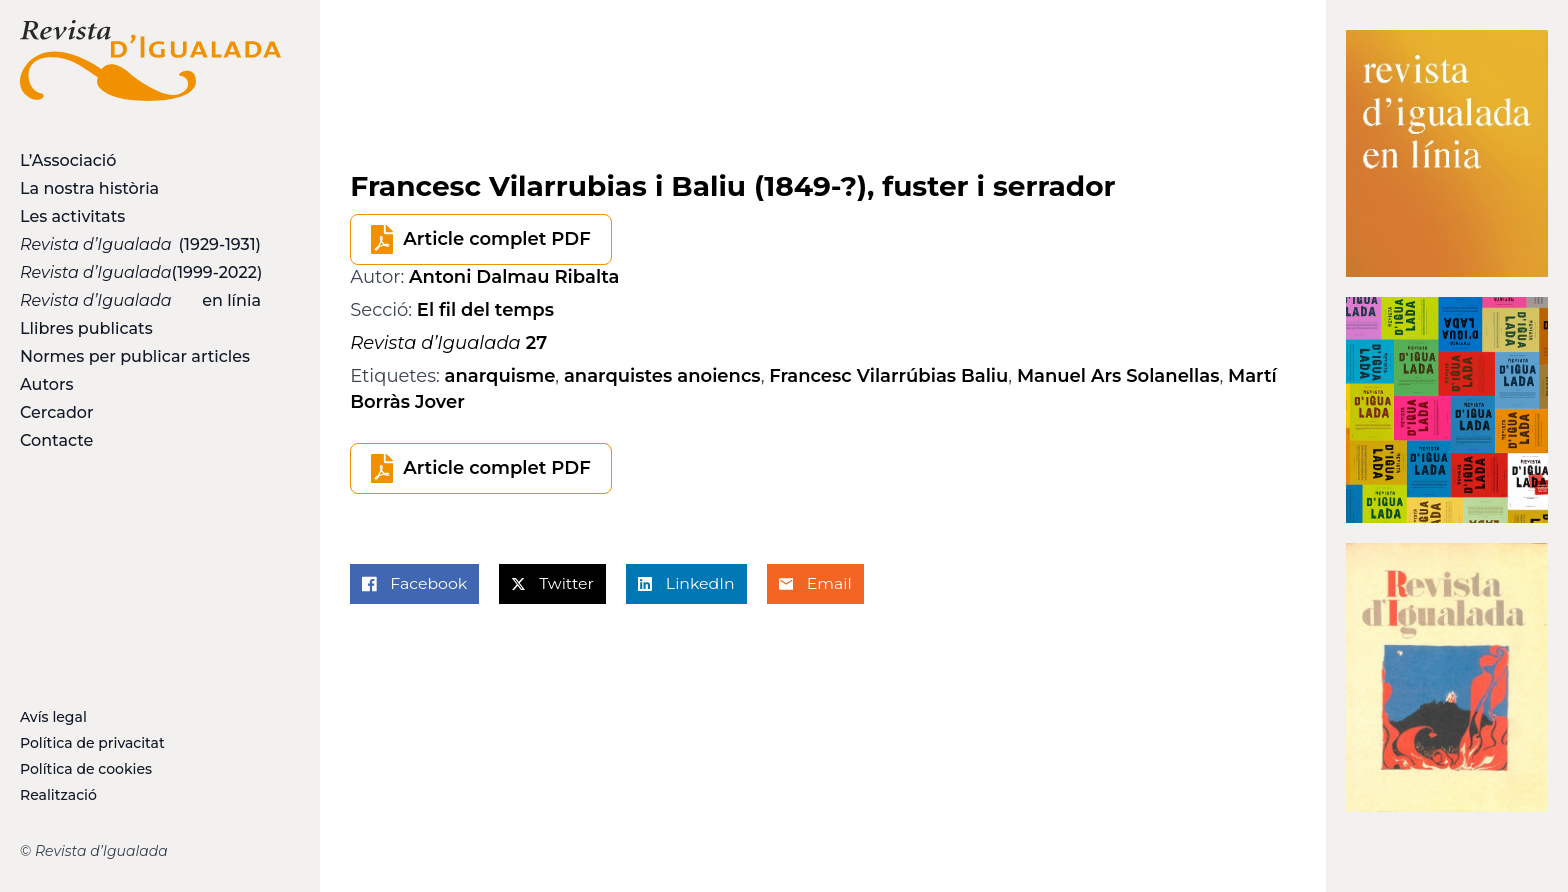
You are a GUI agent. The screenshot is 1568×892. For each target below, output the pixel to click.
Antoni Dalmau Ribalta (514, 277)
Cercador (57, 412)
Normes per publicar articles (135, 356)
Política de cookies (86, 769)
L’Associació (68, 160)
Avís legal (53, 717)
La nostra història (89, 188)
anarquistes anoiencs (662, 376)
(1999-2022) (141, 272)
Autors (46, 384)
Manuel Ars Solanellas (1118, 376)
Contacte (56, 440)
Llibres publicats (86, 328)
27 (448, 343)
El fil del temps (485, 310)
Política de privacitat (92, 743)
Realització (58, 795)
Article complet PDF (496, 239)
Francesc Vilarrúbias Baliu (888, 376)
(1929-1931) (140, 244)
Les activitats (72, 216)
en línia (140, 300)
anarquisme (500, 376)
